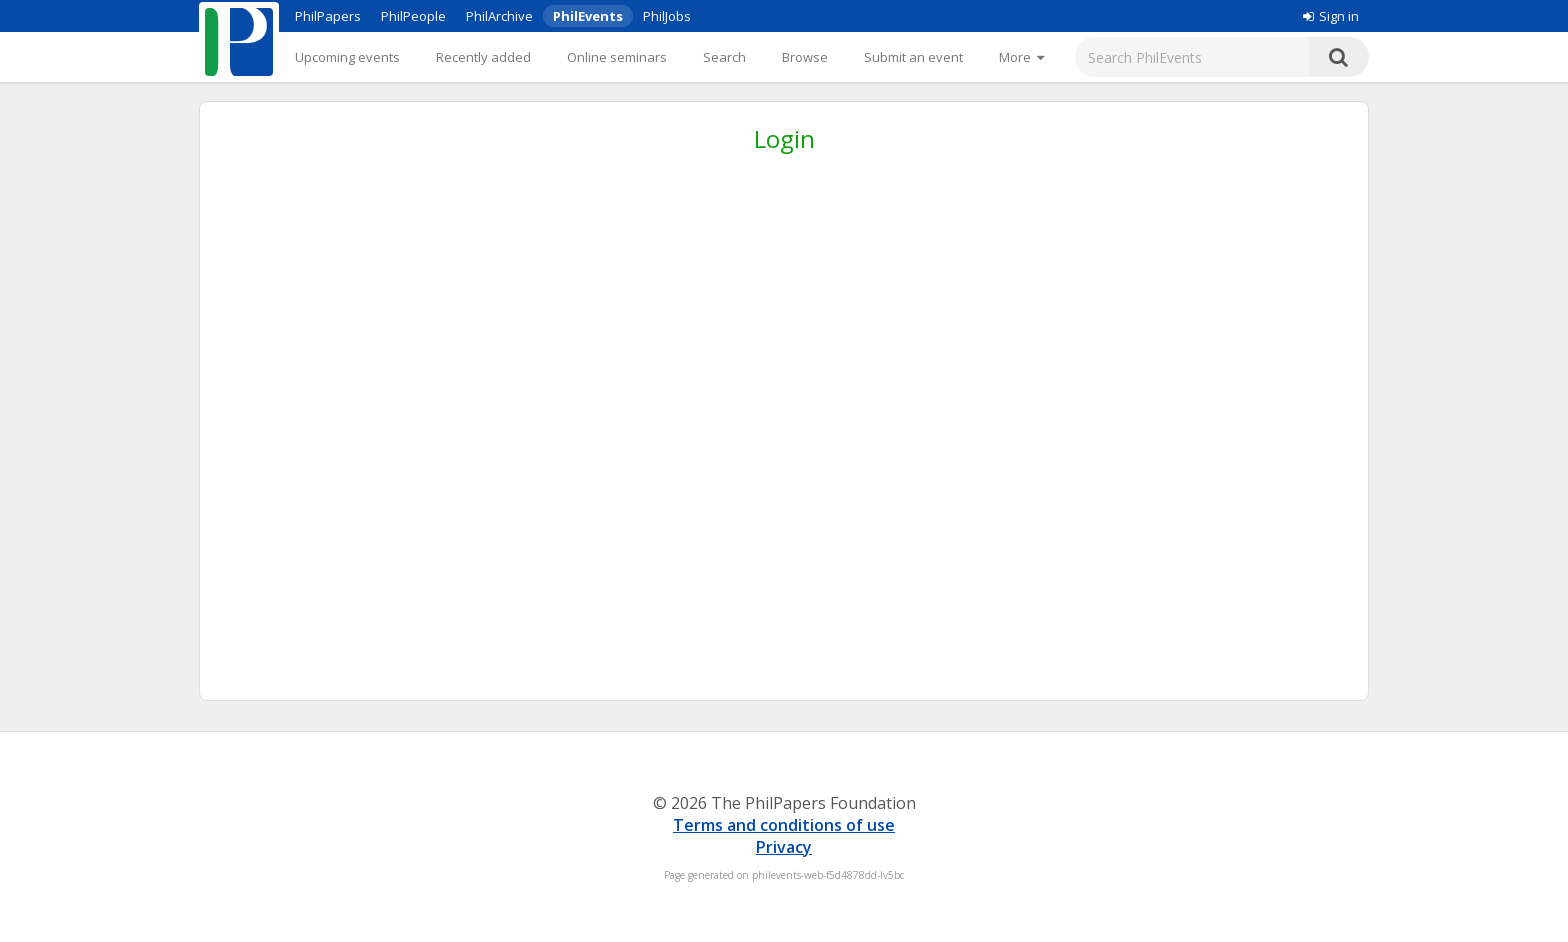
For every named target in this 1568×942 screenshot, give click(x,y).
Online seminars (617, 57)
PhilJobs (667, 16)
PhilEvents (588, 16)
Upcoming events (347, 57)
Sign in (1331, 16)
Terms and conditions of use (784, 825)
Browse (805, 57)
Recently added (483, 57)
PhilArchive (499, 16)
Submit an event (913, 57)
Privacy (784, 847)
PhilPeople (413, 16)
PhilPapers (328, 16)
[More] (1021, 57)
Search (724, 57)
